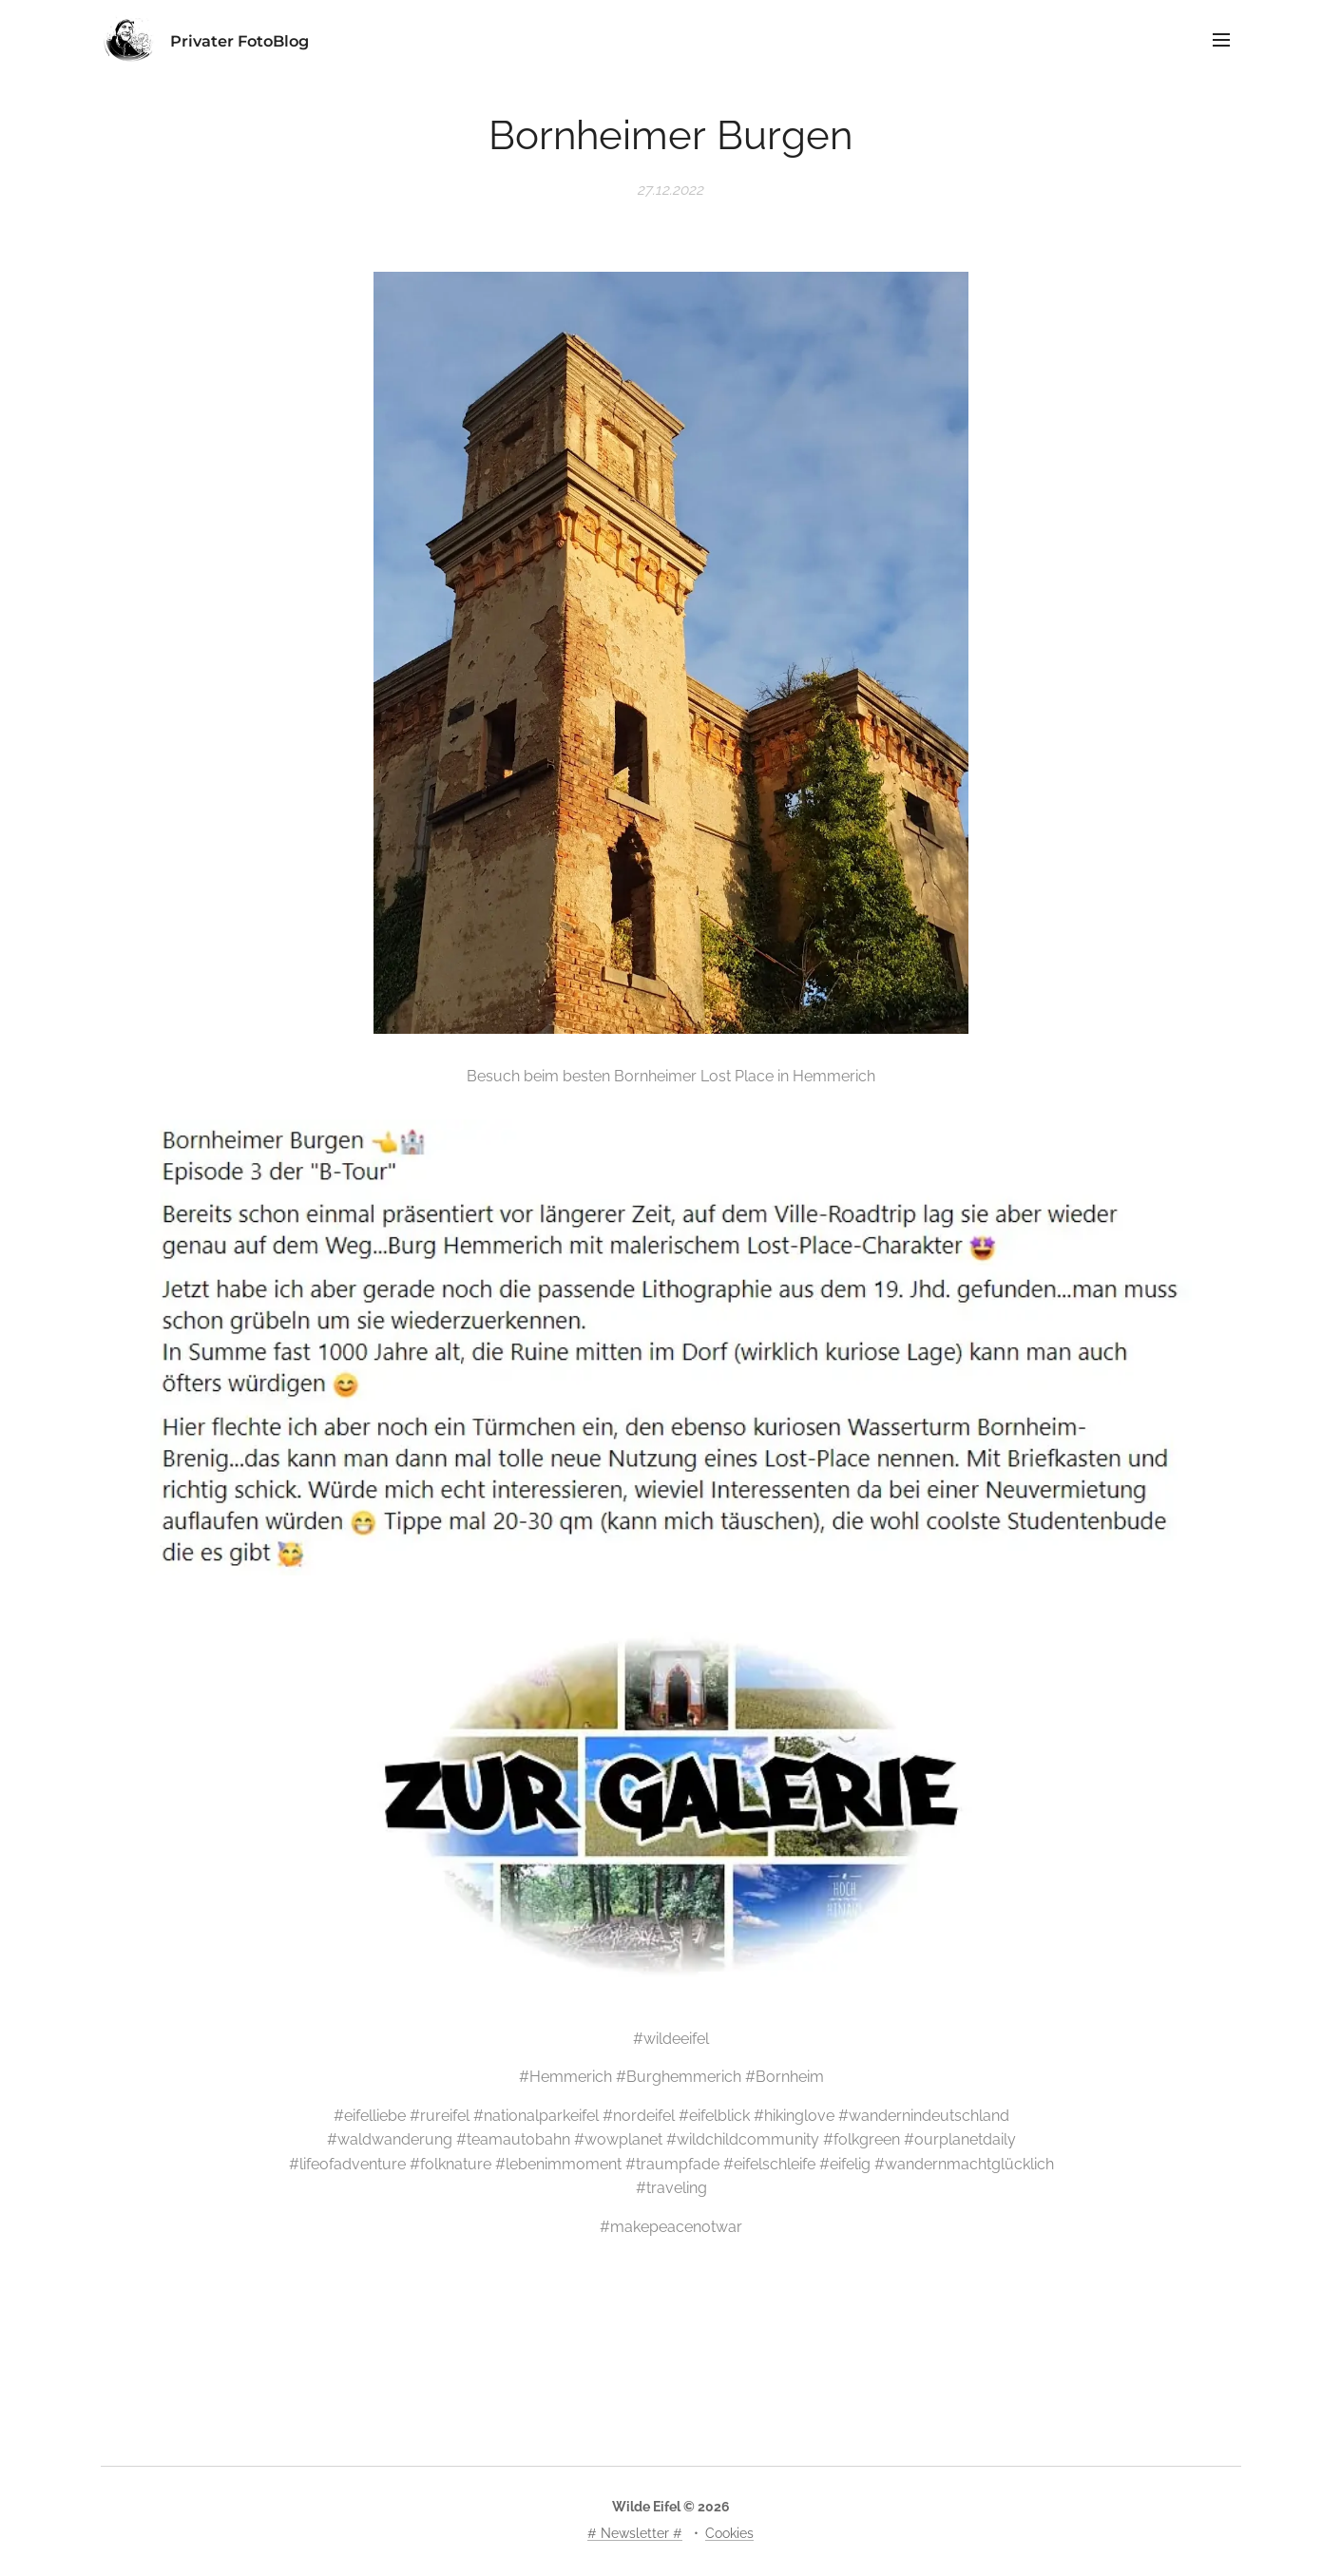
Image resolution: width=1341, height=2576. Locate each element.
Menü (1221, 40)
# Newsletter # (634, 2533)
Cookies (729, 2533)
